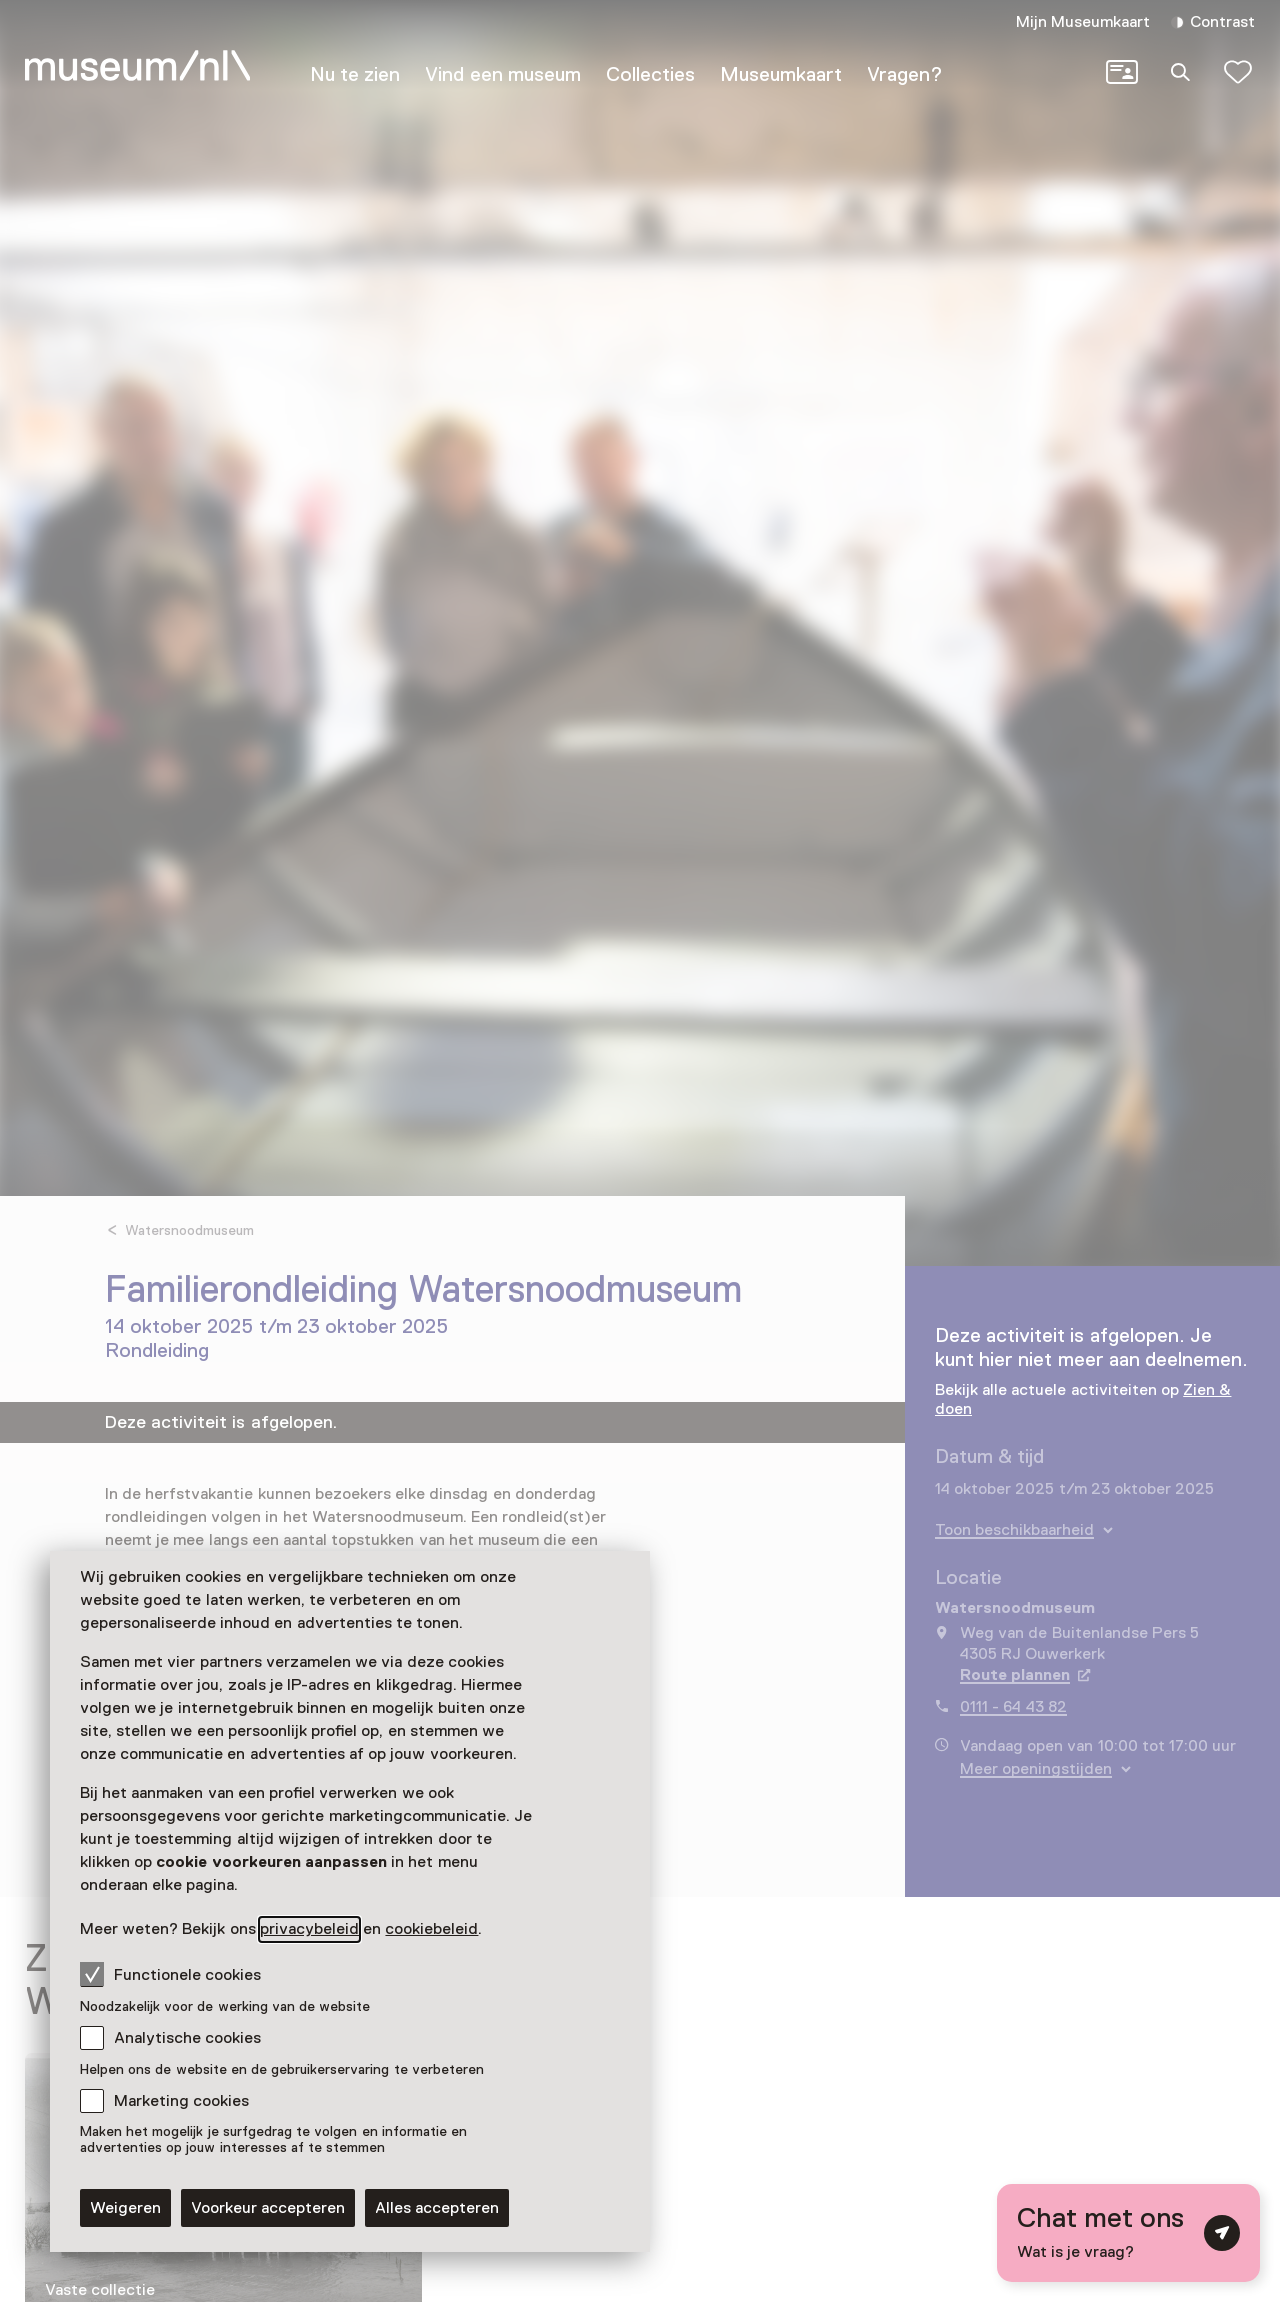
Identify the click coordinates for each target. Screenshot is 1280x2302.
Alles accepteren (437, 2208)
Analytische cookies (187, 2038)
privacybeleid (309, 1929)
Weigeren (125, 2208)
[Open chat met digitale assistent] (1128, 2233)
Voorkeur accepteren (268, 2208)
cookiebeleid (431, 1929)
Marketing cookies (181, 2101)
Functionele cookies (170, 1974)
